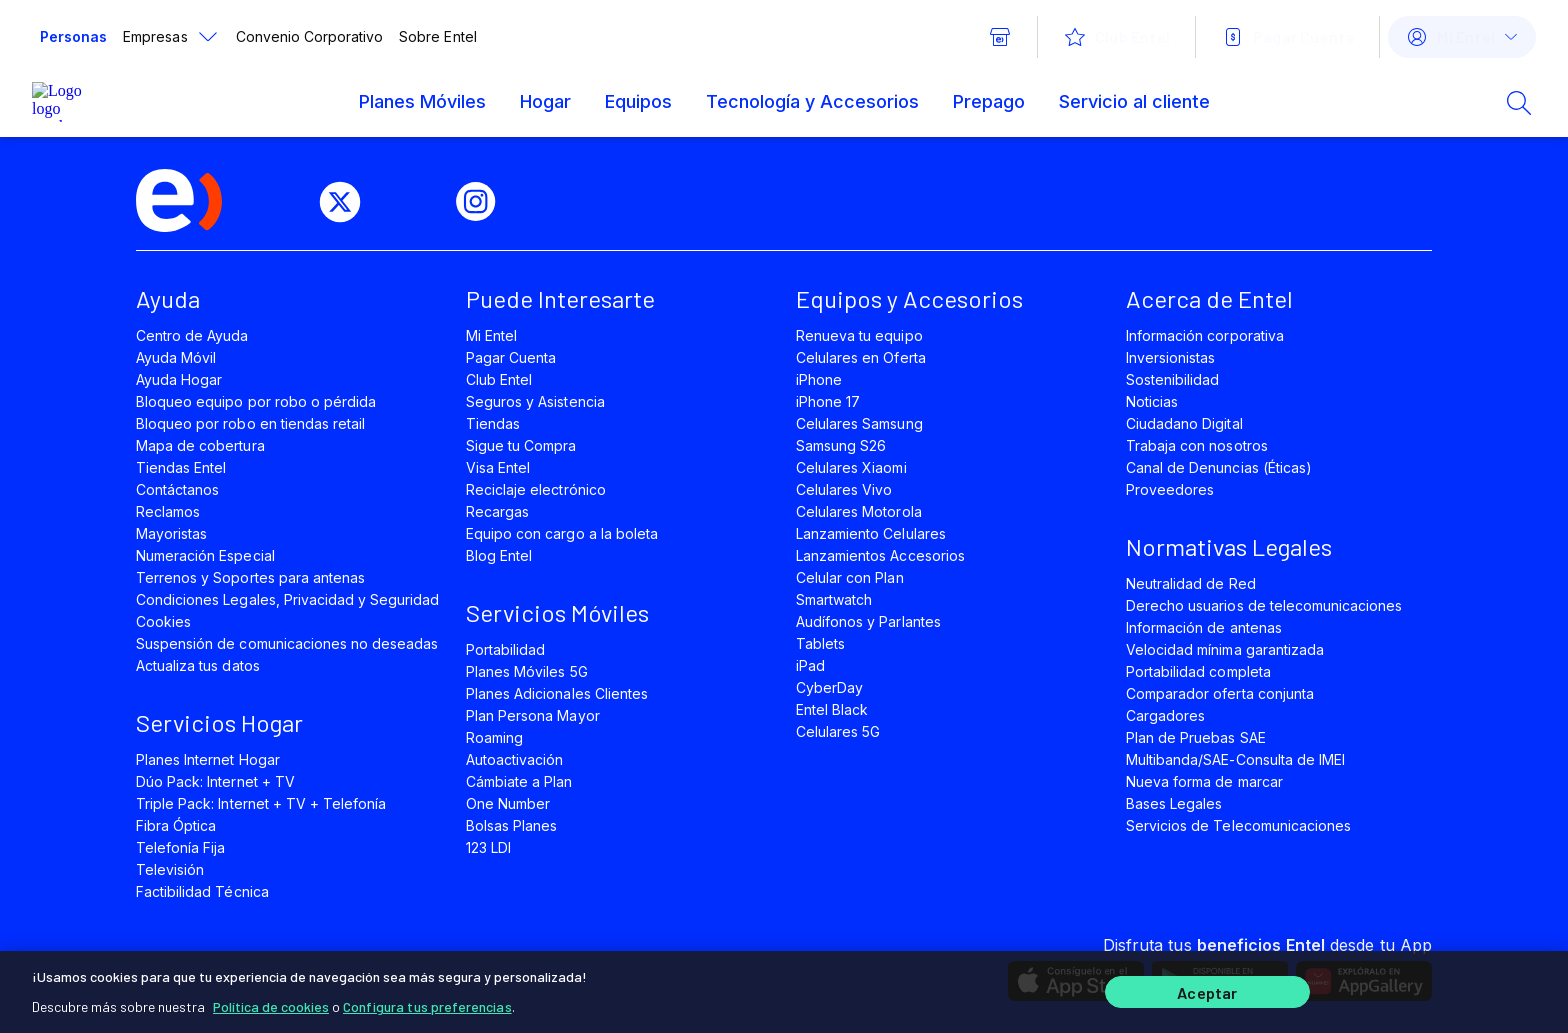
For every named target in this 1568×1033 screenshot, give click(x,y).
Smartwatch (834, 599)
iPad (810, 665)
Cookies (163, 621)
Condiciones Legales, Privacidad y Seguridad (288, 599)
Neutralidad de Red (1191, 583)
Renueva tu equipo (859, 335)
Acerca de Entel (1209, 298)
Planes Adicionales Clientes (557, 693)
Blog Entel (499, 555)
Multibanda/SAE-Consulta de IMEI (1235, 759)
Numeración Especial (205, 555)
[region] (784, 990)
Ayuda (168, 298)
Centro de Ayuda (192, 335)
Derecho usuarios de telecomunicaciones (1264, 605)
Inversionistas (1171, 357)
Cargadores (1165, 715)
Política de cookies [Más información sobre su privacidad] (271, 1002)
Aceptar (1207, 990)
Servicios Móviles (557, 612)
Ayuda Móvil (176, 357)
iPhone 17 (828, 401)
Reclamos (168, 511)
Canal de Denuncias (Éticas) (1219, 467)
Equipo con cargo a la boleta (562, 533)
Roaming (494, 737)
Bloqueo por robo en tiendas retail (250, 423)
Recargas (497, 511)
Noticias (1152, 401)
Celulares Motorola (859, 511)
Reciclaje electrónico (536, 489)
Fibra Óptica (176, 825)
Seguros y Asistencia (535, 401)
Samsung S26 (841, 445)
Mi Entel (491, 335)
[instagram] (484, 202)
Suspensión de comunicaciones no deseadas (287, 643)
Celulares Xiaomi (851, 467)
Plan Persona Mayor (533, 715)
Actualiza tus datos (198, 665)
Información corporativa (1205, 335)
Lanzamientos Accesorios (880, 555)
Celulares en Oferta (861, 357)
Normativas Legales (1229, 546)
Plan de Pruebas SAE (1196, 737)
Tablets (820, 643)
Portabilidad (505, 649)
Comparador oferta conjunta (1220, 693)
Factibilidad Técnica (202, 891)
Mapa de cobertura (200, 445)
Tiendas (493, 423)
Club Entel (499, 379)
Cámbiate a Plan (519, 781)
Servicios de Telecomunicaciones (1238, 825)
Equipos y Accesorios (909, 298)
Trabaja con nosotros (1197, 445)
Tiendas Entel (181, 467)
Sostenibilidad (1173, 379)
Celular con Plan (850, 577)
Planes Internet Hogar (208, 759)
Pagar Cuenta (511, 357)
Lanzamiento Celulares (871, 533)
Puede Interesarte (560, 298)
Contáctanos (177, 489)
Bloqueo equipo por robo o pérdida (256, 401)
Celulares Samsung (859, 423)
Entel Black (832, 709)
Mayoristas (171, 533)
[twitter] (348, 202)
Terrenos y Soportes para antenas (250, 577)
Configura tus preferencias (427, 1002)
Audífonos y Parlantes (868, 621)
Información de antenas (1204, 627)
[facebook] (280, 202)
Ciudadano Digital (1184, 423)
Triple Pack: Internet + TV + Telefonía (261, 803)
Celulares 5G (838, 731)
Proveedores (1170, 489)
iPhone (819, 379)
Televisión (170, 869)
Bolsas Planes (511, 825)
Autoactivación (515, 759)
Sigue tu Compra (521, 445)
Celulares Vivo (844, 489)
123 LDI (488, 847)
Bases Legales (1174, 803)
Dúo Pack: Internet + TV (215, 781)
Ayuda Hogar (179, 379)
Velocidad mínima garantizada (1225, 649)
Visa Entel (498, 467)
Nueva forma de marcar (1204, 781)
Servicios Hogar (219, 722)
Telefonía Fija (181, 847)
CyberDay (829, 687)
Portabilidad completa (1198, 671)
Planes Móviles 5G (527, 671)
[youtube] (416, 202)
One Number (508, 803)
